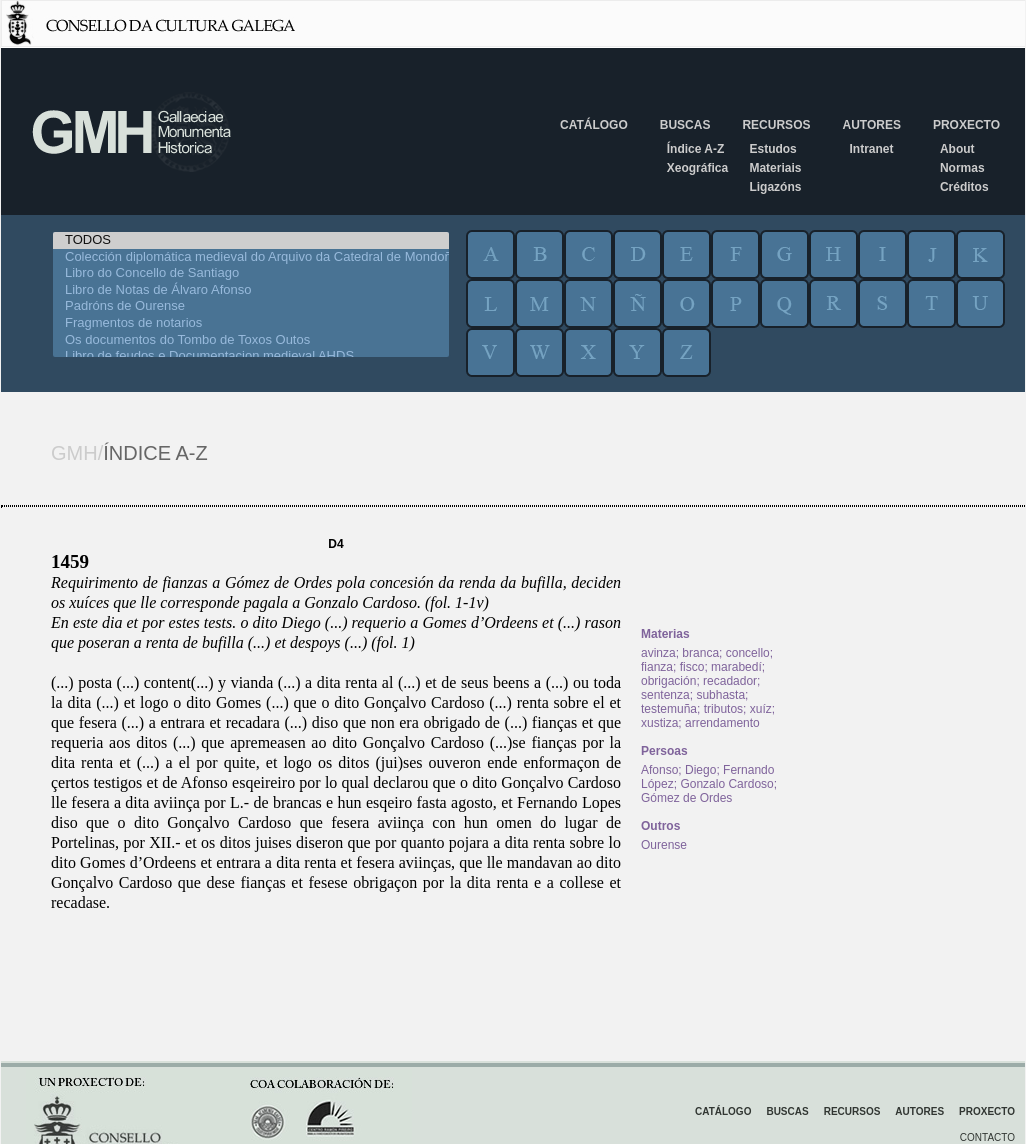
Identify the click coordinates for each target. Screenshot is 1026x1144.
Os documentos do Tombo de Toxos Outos (251, 340)
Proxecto (966, 125)
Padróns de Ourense (251, 306)
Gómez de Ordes (686, 798)
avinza (658, 653)
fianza (657, 667)
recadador (730, 681)
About (957, 149)
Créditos (964, 187)
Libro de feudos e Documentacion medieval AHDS (251, 356)
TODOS (251, 240)
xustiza (659, 723)
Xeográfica (697, 168)
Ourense (664, 845)
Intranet (871, 149)
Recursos (776, 125)
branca (700, 653)
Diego (700, 770)
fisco (692, 667)
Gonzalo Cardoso (726, 784)
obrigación (668, 681)
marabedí (736, 667)
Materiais (775, 168)
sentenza (665, 695)
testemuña (669, 709)
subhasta (720, 695)
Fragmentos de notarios (251, 323)
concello (748, 653)
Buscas (685, 125)
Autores (871, 125)
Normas (962, 168)
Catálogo (594, 125)
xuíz (761, 709)
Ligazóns (775, 187)
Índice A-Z (696, 149)
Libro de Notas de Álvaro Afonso (251, 290)
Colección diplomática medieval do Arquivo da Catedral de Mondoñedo (251, 257)
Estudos (772, 149)
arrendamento (722, 723)
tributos (723, 709)
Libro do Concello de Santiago (251, 273)
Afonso (659, 770)
